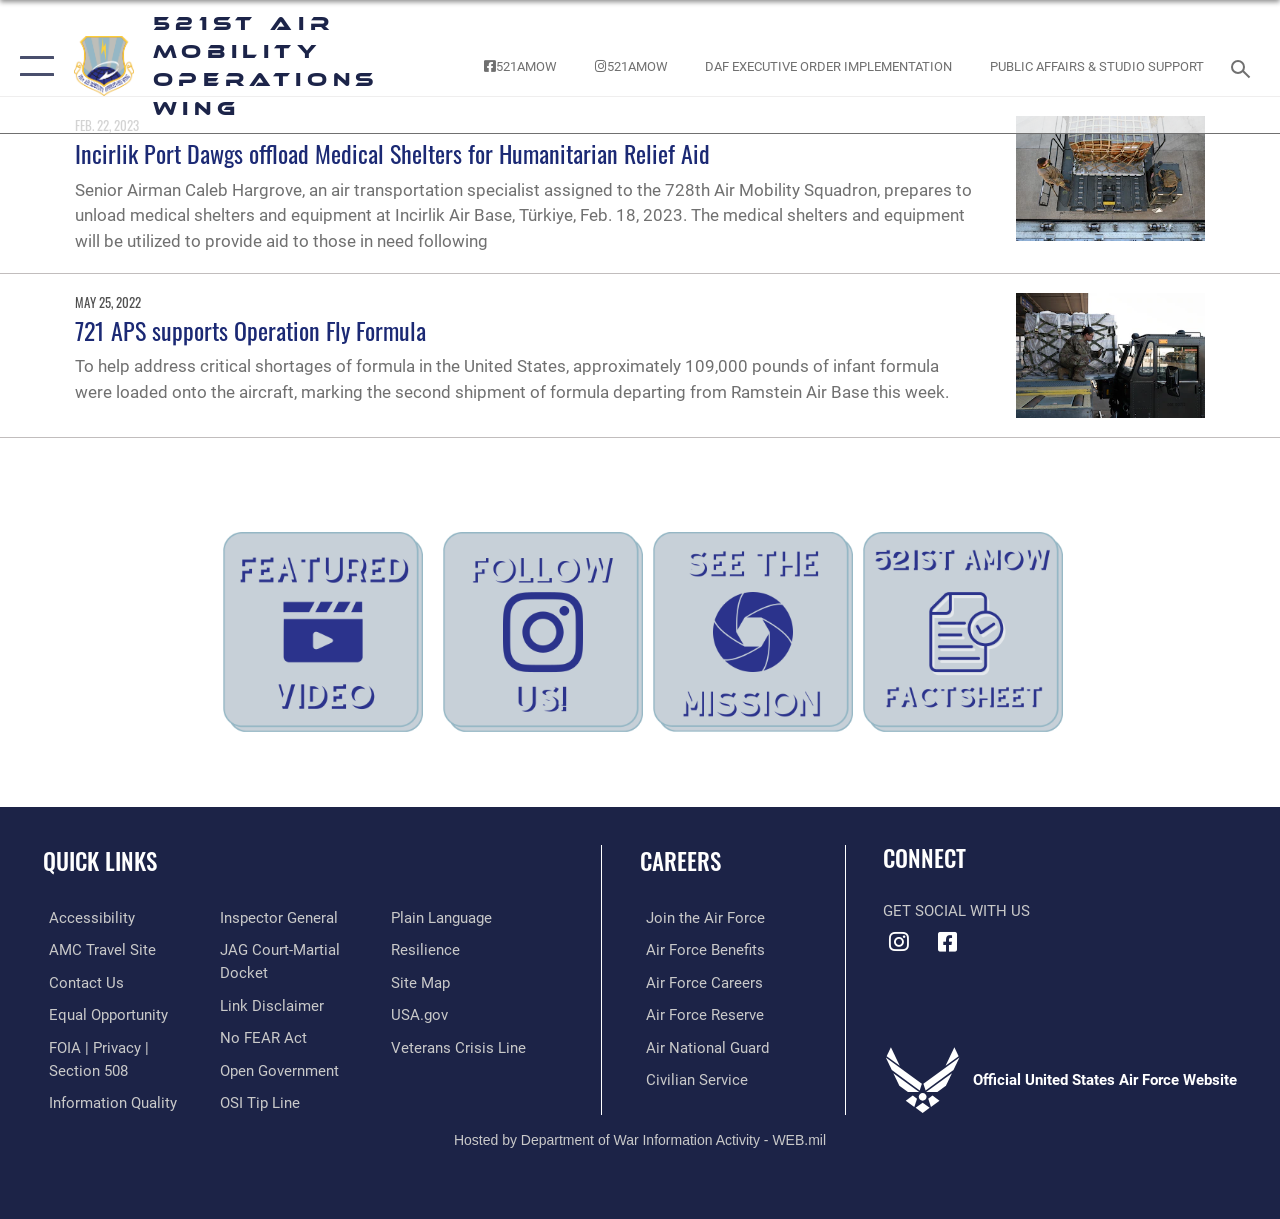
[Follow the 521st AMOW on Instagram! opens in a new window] (631, 66)
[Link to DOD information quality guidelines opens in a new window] (107, 1100)
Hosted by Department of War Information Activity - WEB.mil (640, 1137)
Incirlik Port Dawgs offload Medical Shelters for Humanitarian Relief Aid (392, 153)
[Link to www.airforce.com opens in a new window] (699, 918)
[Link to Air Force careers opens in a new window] (698, 982)
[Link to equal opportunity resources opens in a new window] (102, 1014)
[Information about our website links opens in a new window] (270, 1004)
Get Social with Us (956, 911)
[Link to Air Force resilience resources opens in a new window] (427, 950)
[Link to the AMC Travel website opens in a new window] (96, 950)
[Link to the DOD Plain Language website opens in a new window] (443, 918)
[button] (32, 66)
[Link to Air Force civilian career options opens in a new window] (691, 1077)
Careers (680, 861)
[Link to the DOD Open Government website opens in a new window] (277, 1068)
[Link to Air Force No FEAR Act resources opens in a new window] (261, 1036)
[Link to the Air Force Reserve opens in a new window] (699, 1014)
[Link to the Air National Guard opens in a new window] (701, 1046)
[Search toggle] (1244, 66)
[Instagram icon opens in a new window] (898, 942)
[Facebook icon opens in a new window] (947, 942)
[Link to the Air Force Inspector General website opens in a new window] (277, 918)
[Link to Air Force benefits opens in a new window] (699, 950)
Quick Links (100, 861)
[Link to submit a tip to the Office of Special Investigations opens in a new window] (258, 1100)
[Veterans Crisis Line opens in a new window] (460, 1046)
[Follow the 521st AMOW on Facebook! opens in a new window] (520, 66)
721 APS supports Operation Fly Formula (250, 330)
